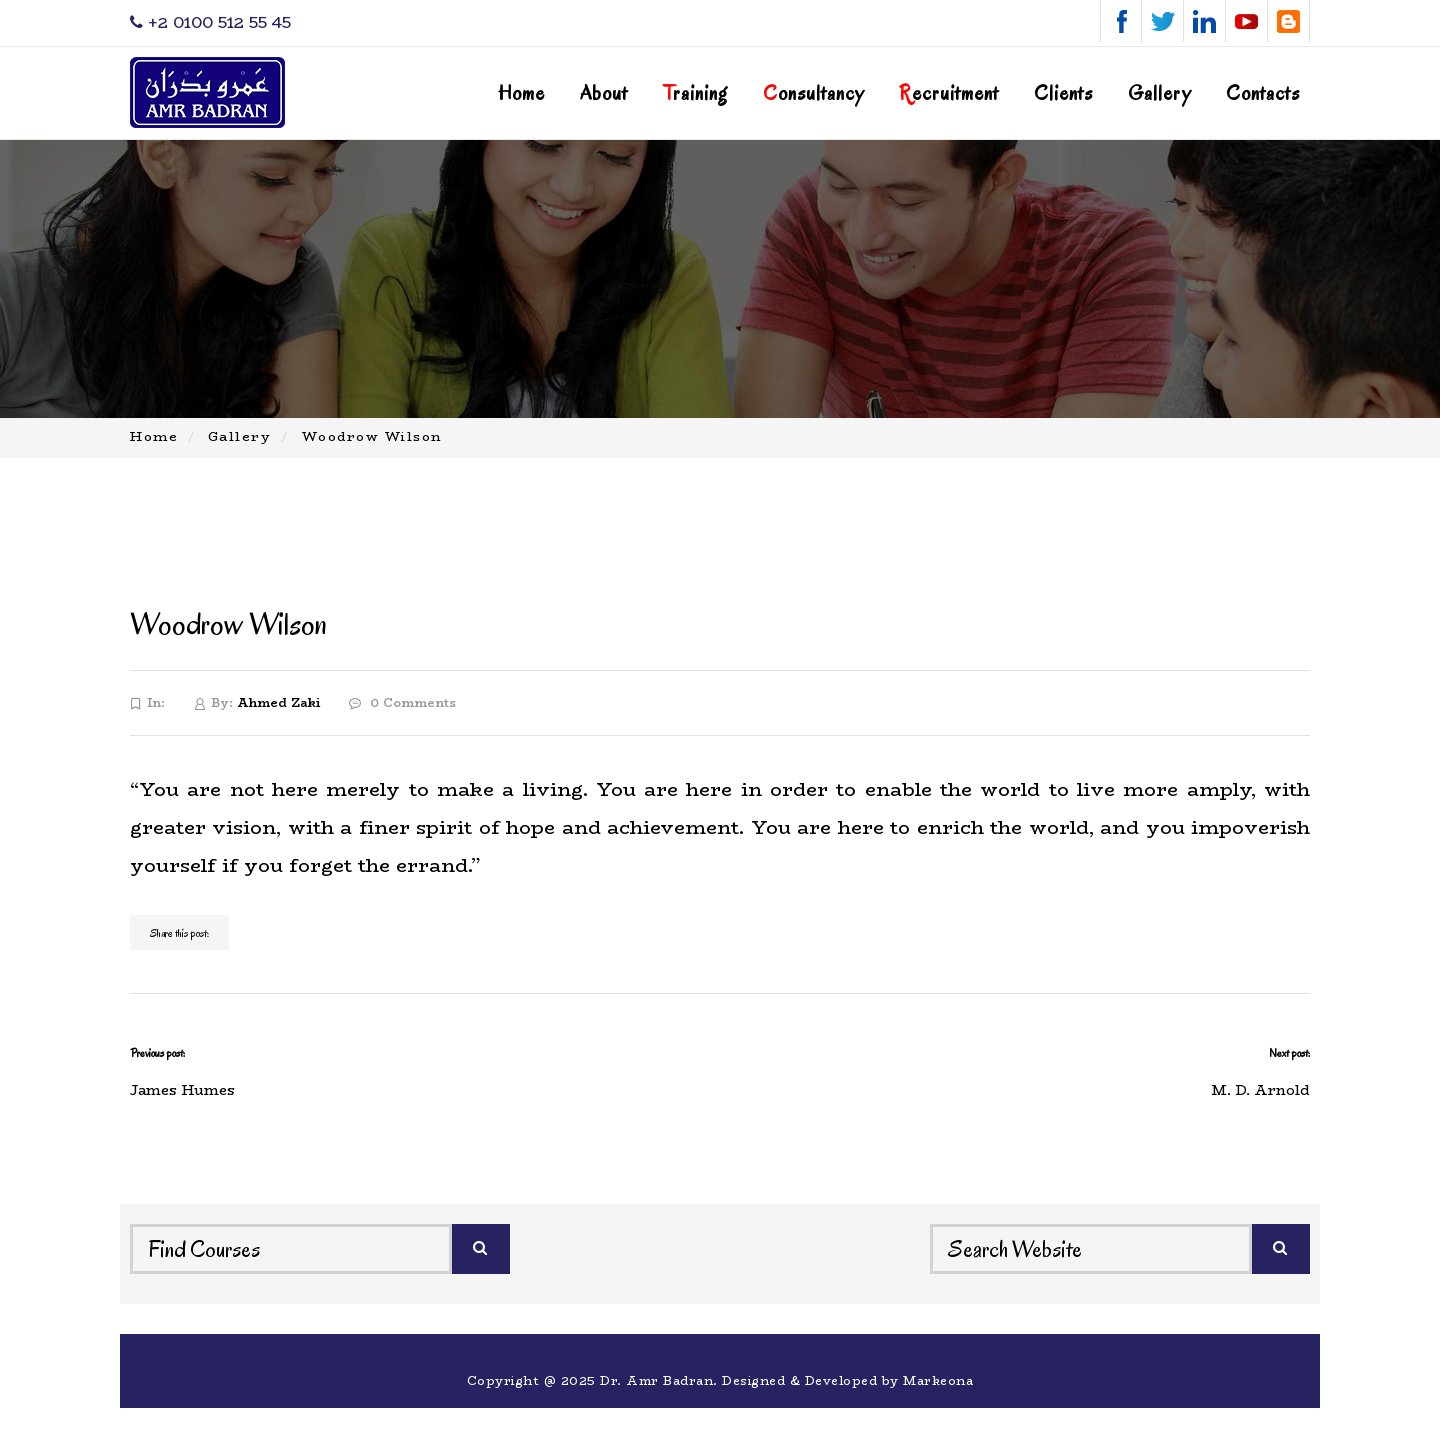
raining (695, 93)
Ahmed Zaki (278, 702)
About (604, 93)
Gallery (1159, 93)
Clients (1063, 93)
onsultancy (813, 93)
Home (521, 93)
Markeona (938, 1380)
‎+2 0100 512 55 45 (210, 22)
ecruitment (949, 93)
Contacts (1263, 93)
